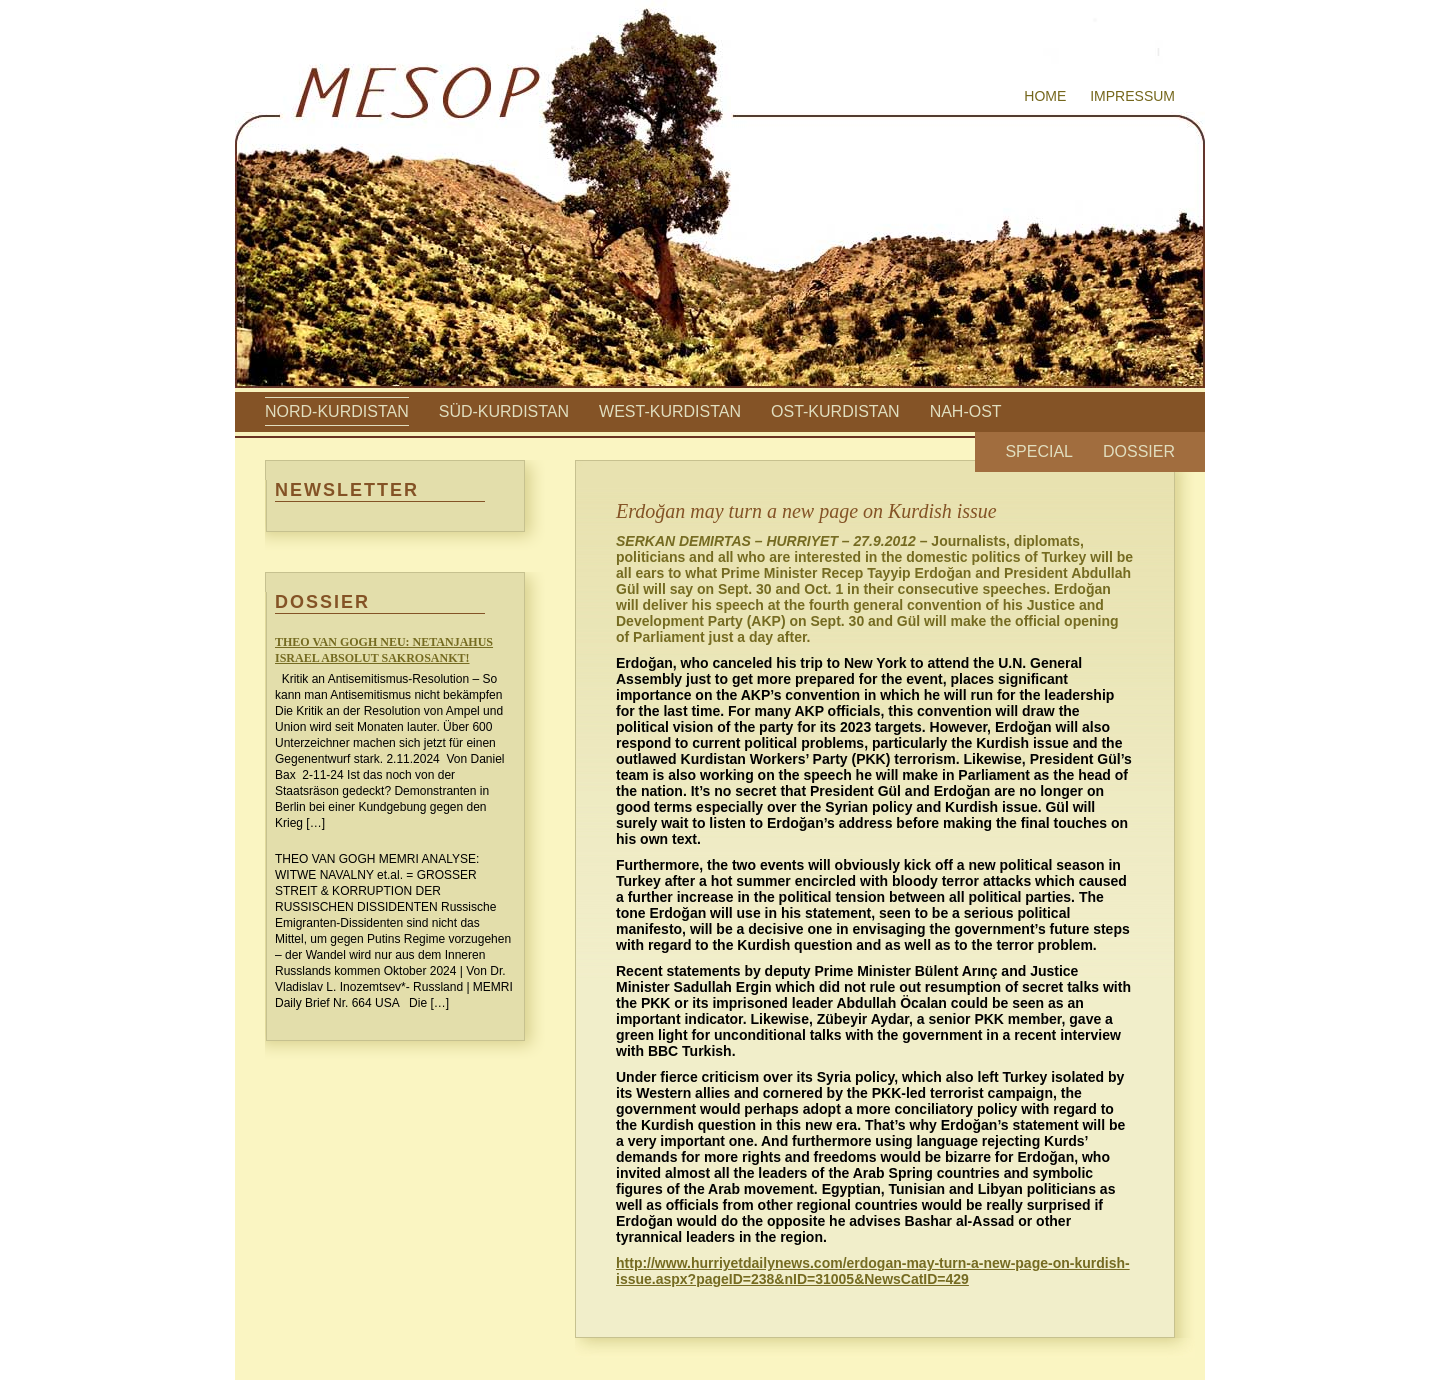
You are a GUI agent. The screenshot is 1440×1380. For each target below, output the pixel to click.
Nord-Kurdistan (337, 411)
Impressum (1132, 96)
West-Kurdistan (670, 411)
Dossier (1139, 451)
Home (1045, 96)
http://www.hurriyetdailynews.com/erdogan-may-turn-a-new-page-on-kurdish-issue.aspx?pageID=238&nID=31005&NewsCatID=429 (873, 1271)
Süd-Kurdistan (504, 411)
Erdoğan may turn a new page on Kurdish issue (806, 511)
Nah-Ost (966, 411)
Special (1039, 451)
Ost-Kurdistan (835, 411)
